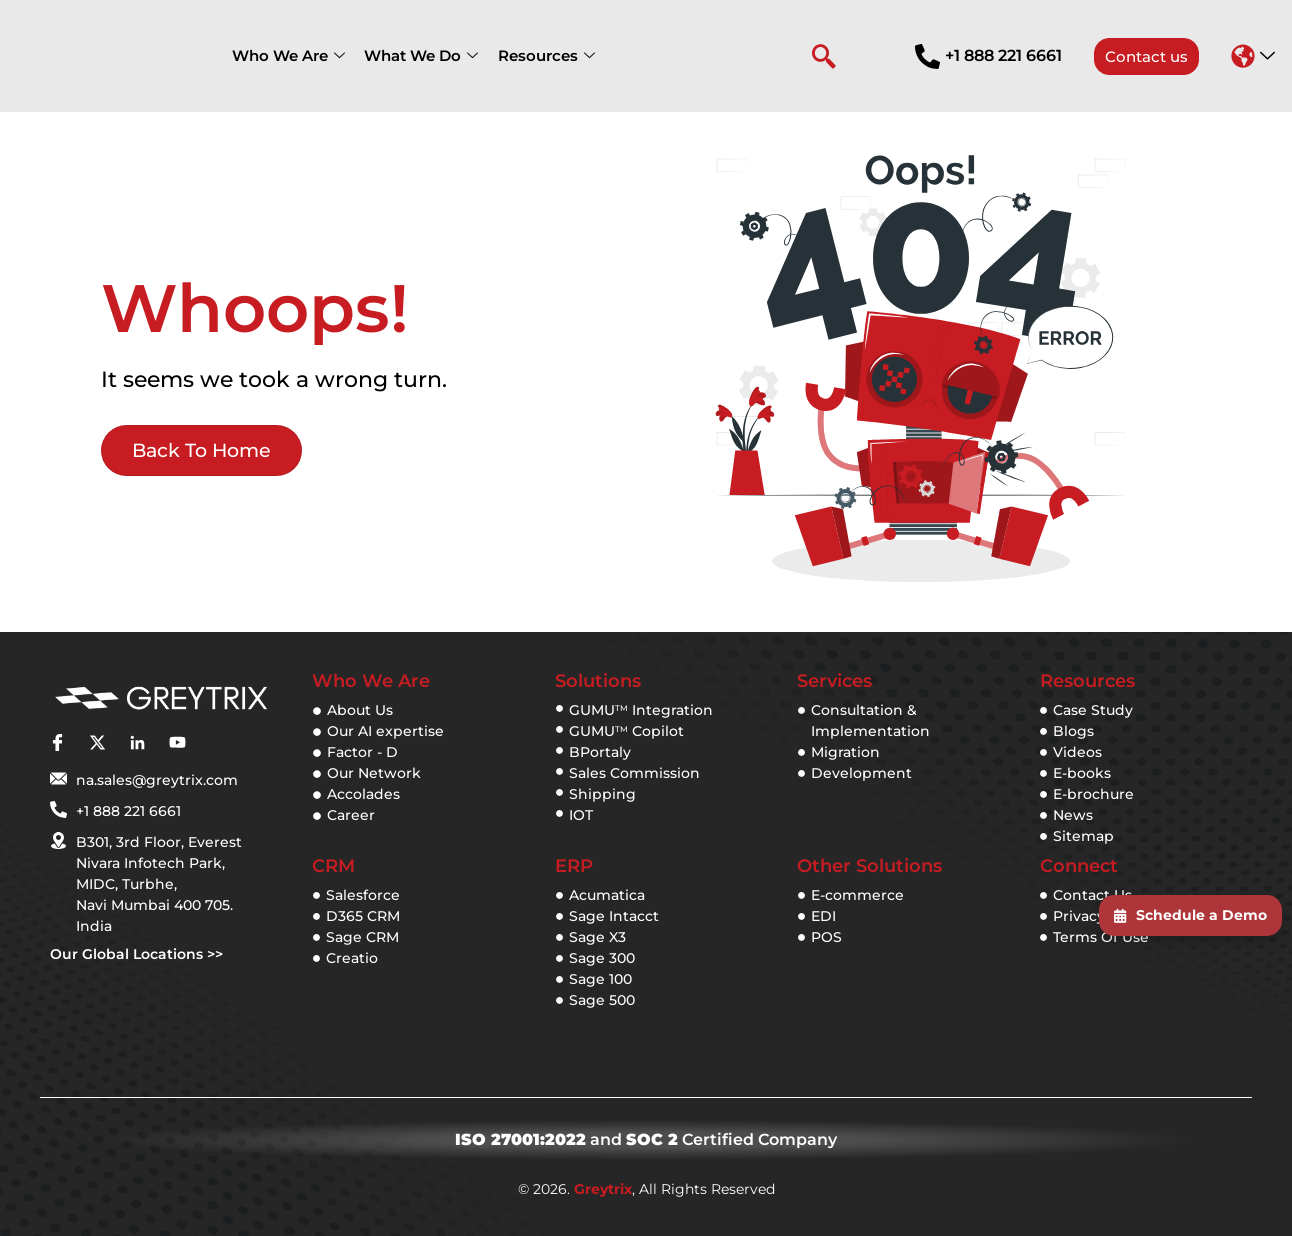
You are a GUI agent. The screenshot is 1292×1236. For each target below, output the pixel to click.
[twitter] (97, 743)
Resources (537, 55)
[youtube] (177, 743)
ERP (574, 866)
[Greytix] (161, 699)
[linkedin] (137, 743)
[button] (1253, 56)
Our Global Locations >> (136, 954)
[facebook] (57, 743)
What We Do (416, 55)
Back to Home (200, 453)
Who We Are (286, 55)
